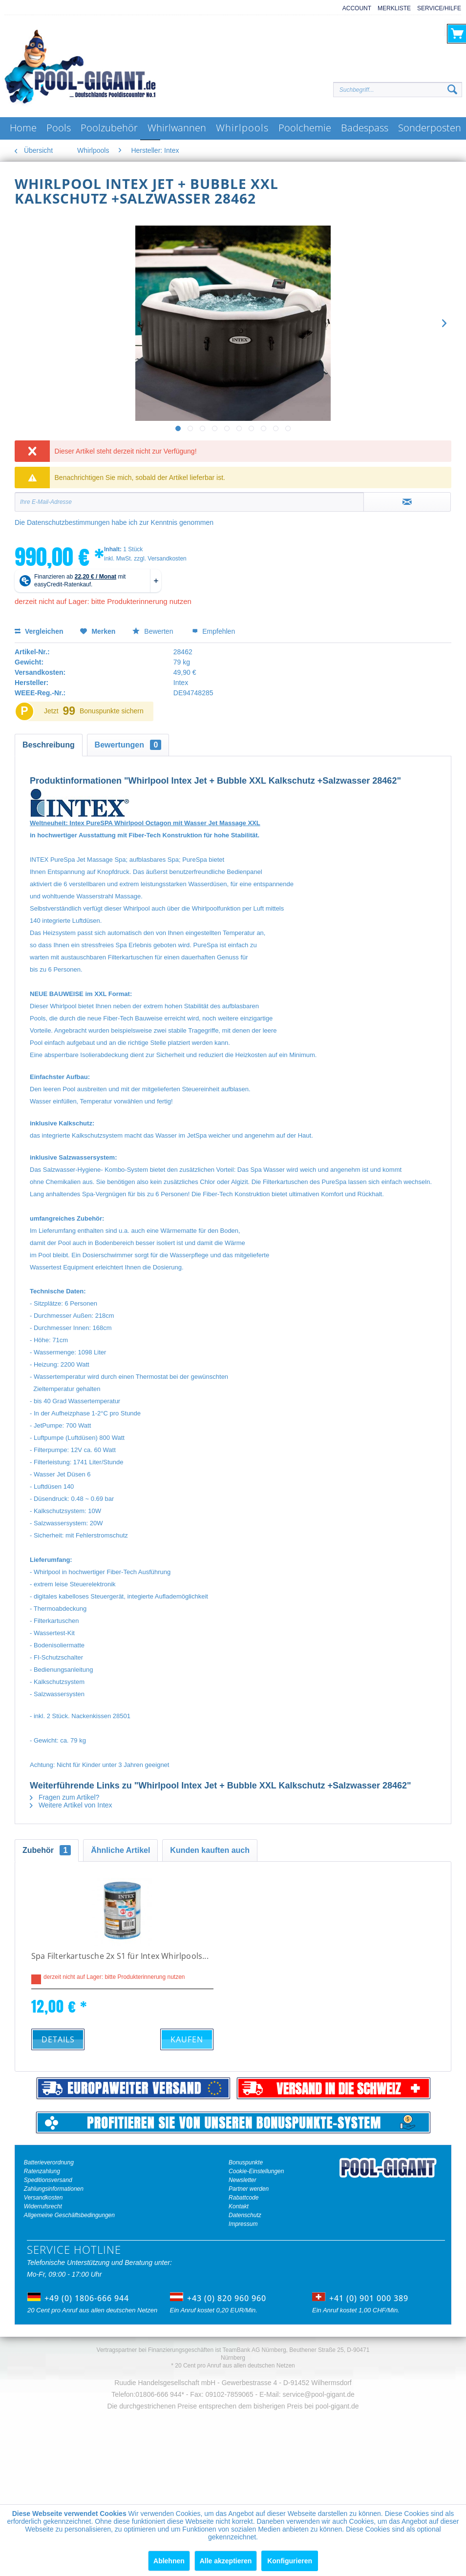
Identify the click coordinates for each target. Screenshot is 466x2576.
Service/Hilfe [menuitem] (439, 8)
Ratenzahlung (42, 2171)
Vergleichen (39, 631)
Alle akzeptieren (226, 2561)
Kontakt (239, 2206)
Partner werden (249, 2188)
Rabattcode (243, 2197)
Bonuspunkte (246, 2162)
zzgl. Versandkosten (160, 558)
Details (58, 2039)
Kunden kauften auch (210, 1850)
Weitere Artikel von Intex (71, 1805)
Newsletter (242, 2180)
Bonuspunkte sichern (112, 711)
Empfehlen (213, 631)
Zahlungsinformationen (54, 2188)
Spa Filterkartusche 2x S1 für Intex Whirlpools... (120, 1956)
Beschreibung (48, 745)
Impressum (243, 2224)
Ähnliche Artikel (120, 1850)
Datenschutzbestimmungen (68, 522)
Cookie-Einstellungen (256, 2171)
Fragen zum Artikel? (64, 1797)
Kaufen (186, 2039)
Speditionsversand (48, 2180)
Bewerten (153, 631)
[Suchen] (452, 90)
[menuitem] (353, 8)
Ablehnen (169, 2561)
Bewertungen (128, 745)
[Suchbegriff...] (397, 89)
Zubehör (46, 1850)
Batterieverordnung (49, 2162)
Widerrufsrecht (43, 2206)
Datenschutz (245, 2215)
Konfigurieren (289, 2561)
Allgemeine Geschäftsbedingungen (69, 2215)
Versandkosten (43, 2197)
